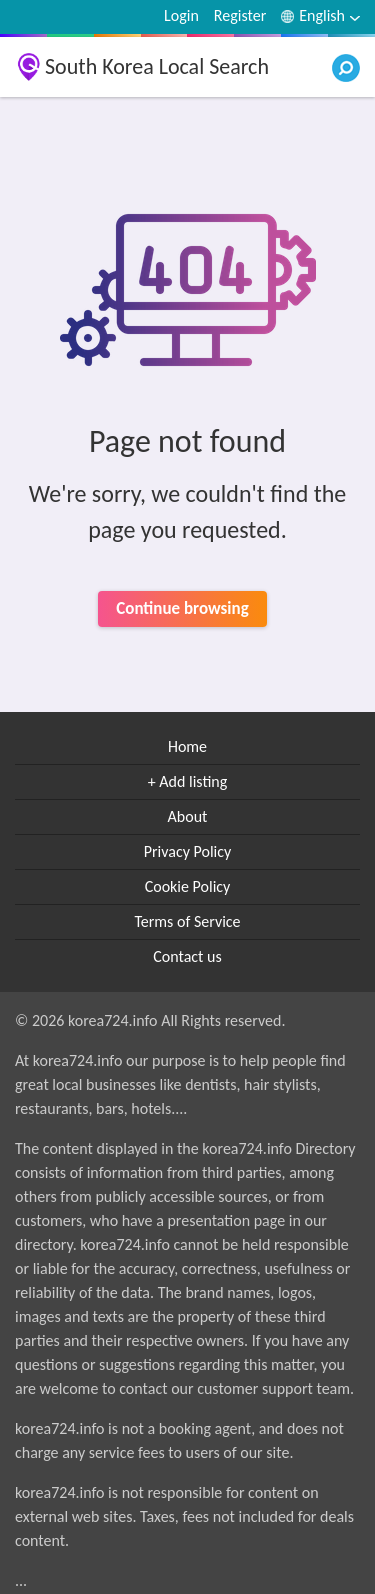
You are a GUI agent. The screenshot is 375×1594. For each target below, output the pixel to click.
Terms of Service (187, 921)
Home (187, 746)
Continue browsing (182, 608)
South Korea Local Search (157, 66)
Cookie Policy (188, 886)
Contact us (187, 956)
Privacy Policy (188, 851)
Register (240, 15)
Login (181, 15)
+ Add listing (188, 781)
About (188, 816)
